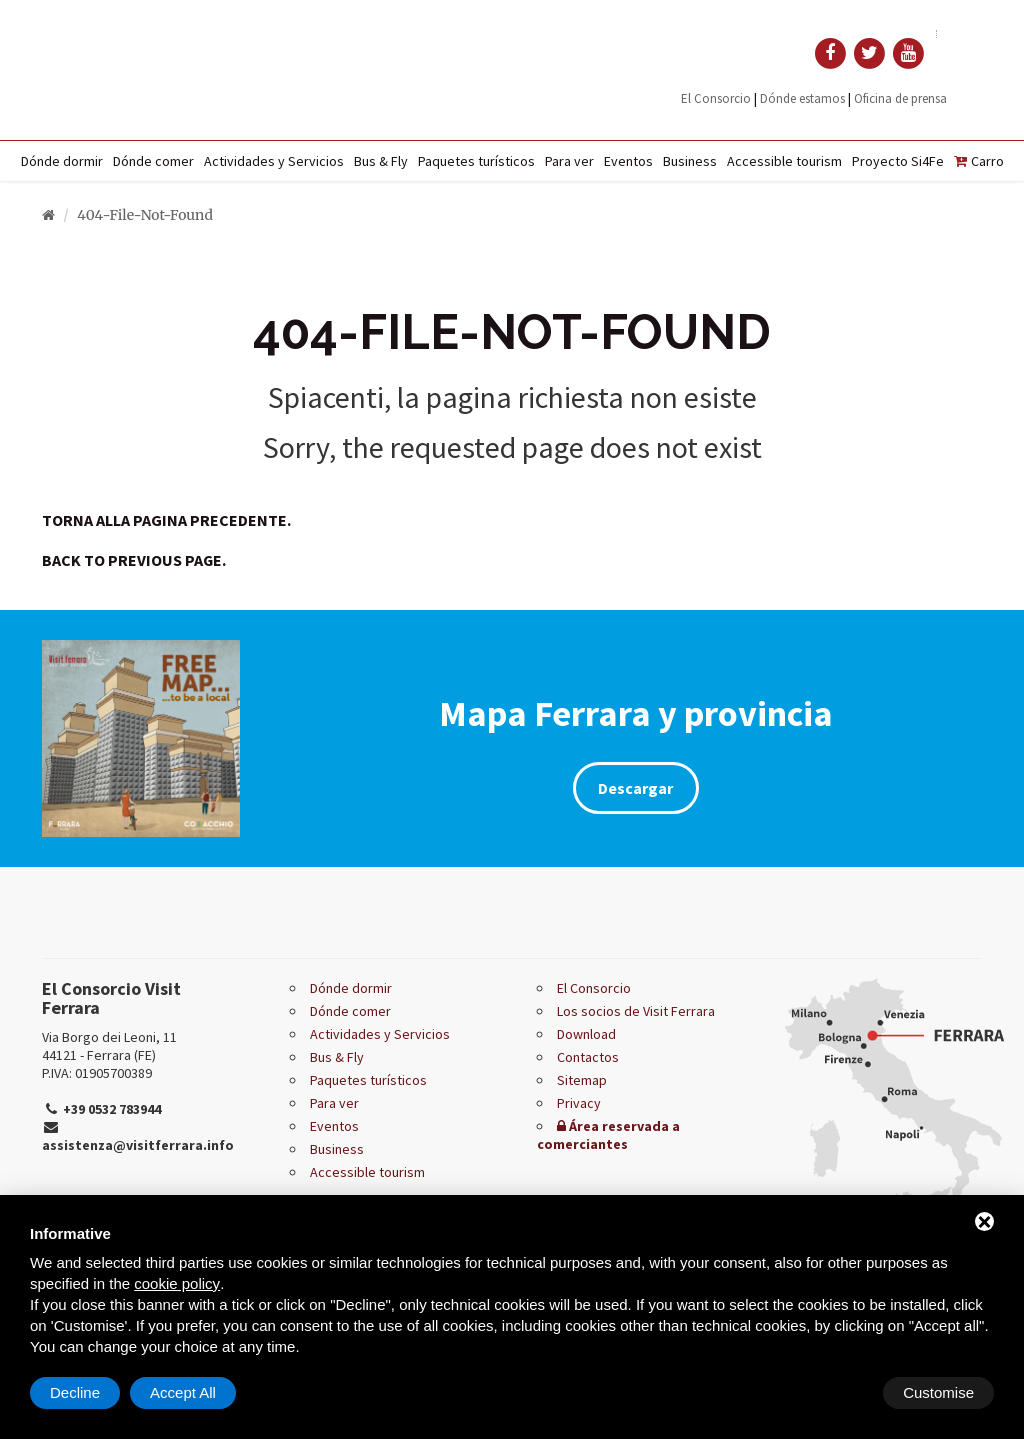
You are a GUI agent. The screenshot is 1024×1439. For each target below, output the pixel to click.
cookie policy (177, 1283)
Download (586, 1034)
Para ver (569, 161)
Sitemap (582, 1080)
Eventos (628, 161)
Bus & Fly (381, 161)
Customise (85, 1392)
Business (690, 161)
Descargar (635, 788)
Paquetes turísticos (476, 161)
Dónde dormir (62, 161)
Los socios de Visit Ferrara (636, 1011)
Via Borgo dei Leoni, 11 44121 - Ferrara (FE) (109, 1046)
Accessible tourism (784, 161)
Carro (979, 161)
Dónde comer (153, 161)
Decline (833, 1392)
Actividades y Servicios (274, 161)
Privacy (579, 1103)
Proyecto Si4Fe (898, 161)
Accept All (941, 1392)
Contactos (588, 1057)
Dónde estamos (802, 98)
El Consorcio (716, 98)
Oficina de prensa (900, 98)
